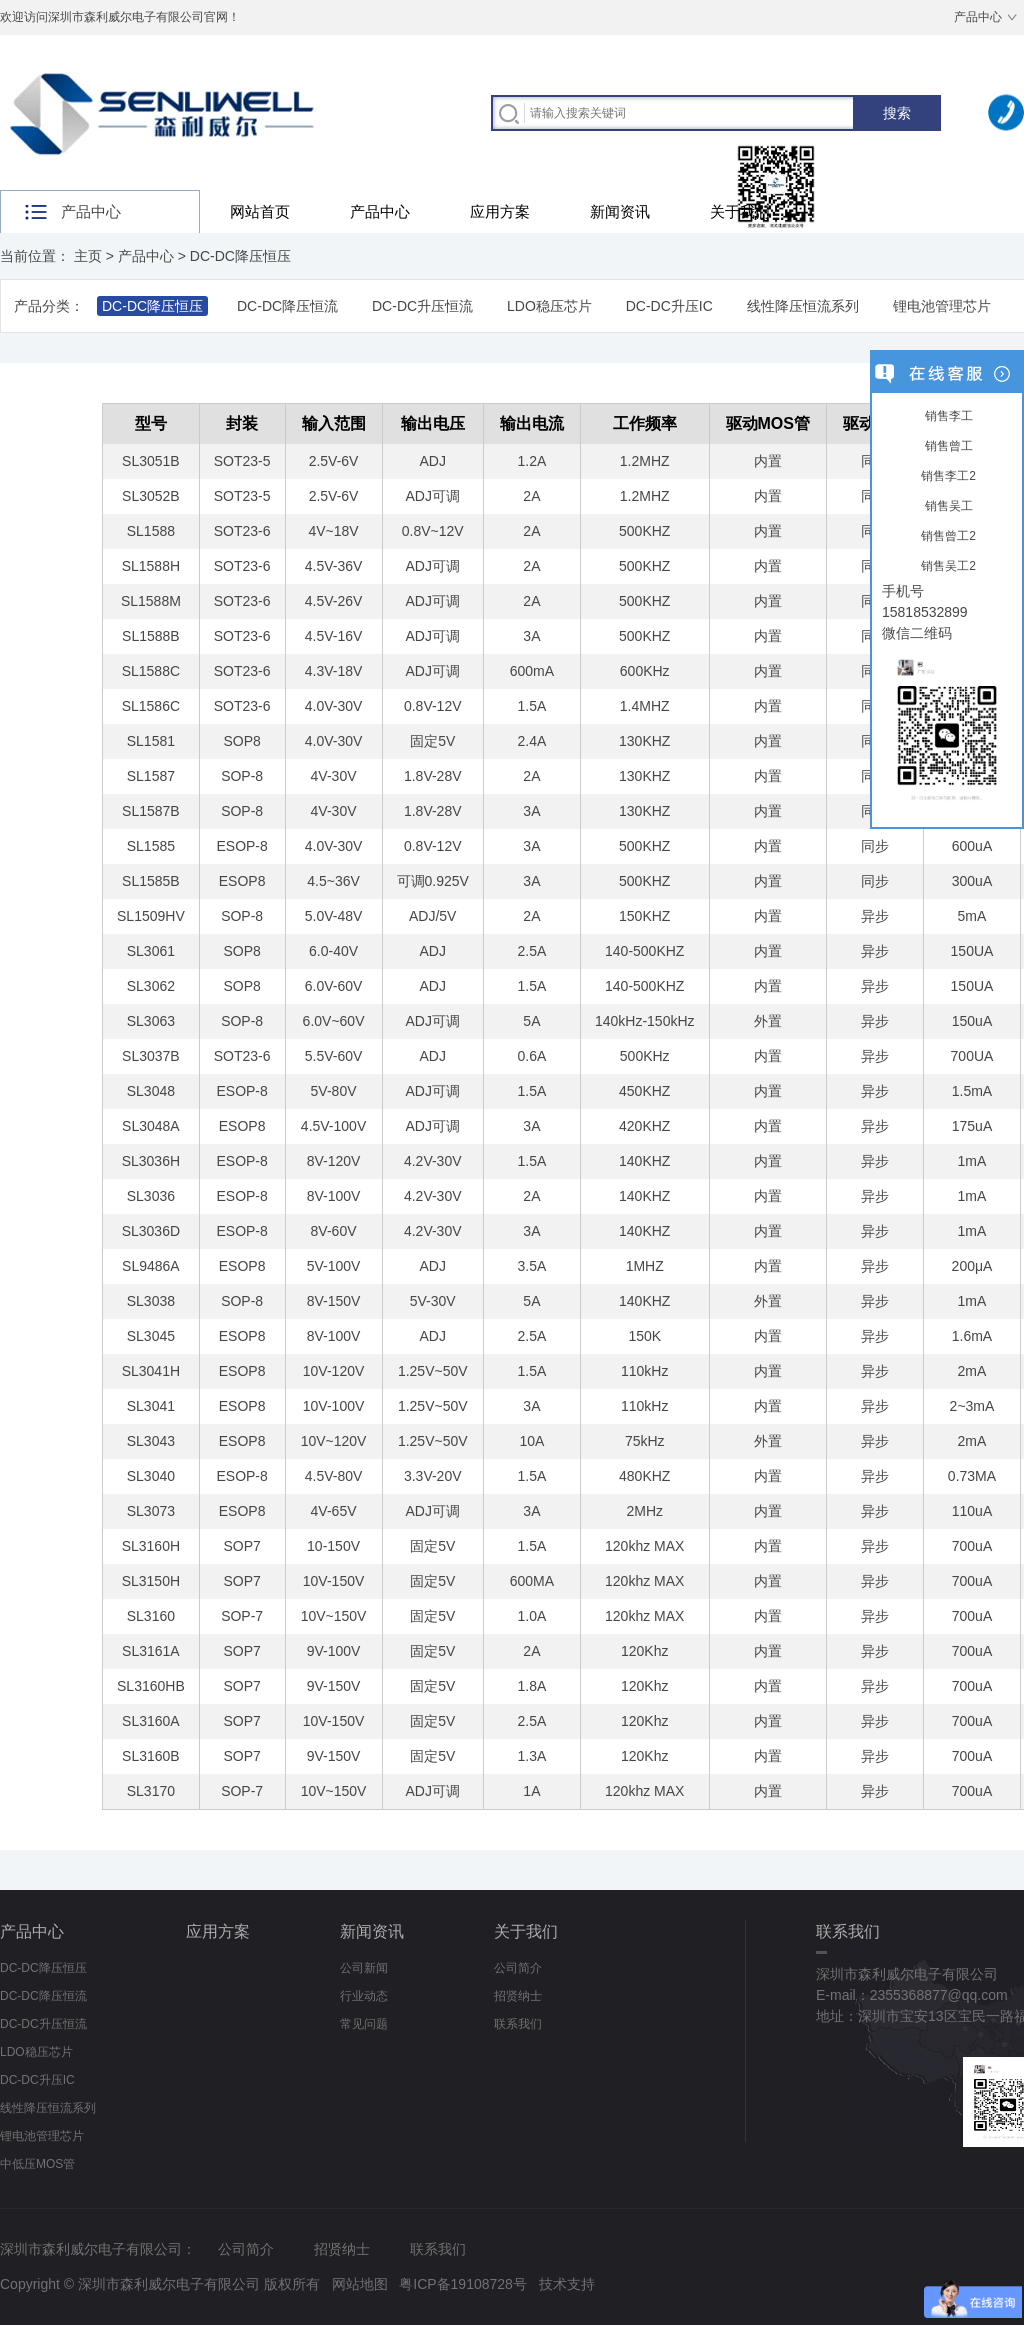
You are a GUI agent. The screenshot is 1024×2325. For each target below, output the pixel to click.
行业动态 (364, 1996)
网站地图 (360, 2284)
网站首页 (260, 211)
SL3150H (151, 1581)
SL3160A (151, 1721)
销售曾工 (946, 446)
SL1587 (151, 776)
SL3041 (151, 1406)
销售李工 (946, 416)
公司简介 (518, 1968)
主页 (88, 256)
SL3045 (151, 1336)
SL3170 (151, 1791)
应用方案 (500, 211)
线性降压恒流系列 (803, 306)
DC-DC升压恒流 (422, 306)
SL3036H (151, 1161)
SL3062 (151, 986)
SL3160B (151, 1756)
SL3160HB (151, 1686)
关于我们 (740, 211)
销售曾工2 (947, 536)
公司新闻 (364, 1968)
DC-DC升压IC (669, 306)
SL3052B (151, 496)
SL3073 (151, 1511)
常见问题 (364, 2024)
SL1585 (151, 846)
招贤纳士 (518, 1996)
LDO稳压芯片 (549, 306)
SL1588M (151, 601)
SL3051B (151, 461)
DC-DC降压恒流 (287, 306)
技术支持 (567, 2284)
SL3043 (151, 1441)
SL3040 (151, 1476)
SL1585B (151, 881)
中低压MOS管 (37, 2164)
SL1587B (151, 811)
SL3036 (151, 1196)
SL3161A (151, 1651)
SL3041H (151, 1371)
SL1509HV (151, 916)
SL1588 (151, 531)
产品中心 (978, 17)
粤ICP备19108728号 (463, 2284)
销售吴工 (946, 506)
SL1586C (151, 706)
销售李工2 (947, 476)
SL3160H (151, 1546)
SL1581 (151, 741)
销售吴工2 (947, 566)
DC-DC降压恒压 (240, 256)
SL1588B (151, 636)
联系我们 (518, 2024)
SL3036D (151, 1231)
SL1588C (151, 671)
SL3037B (151, 1056)
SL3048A (151, 1126)
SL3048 (151, 1091)
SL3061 (151, 951)
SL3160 (151, 1616)
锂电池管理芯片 (942, 306)
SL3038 (151, 1301)
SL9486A (151, 1266)
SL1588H (151, 566)
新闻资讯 (620, 211)
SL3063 (151, 1021)
